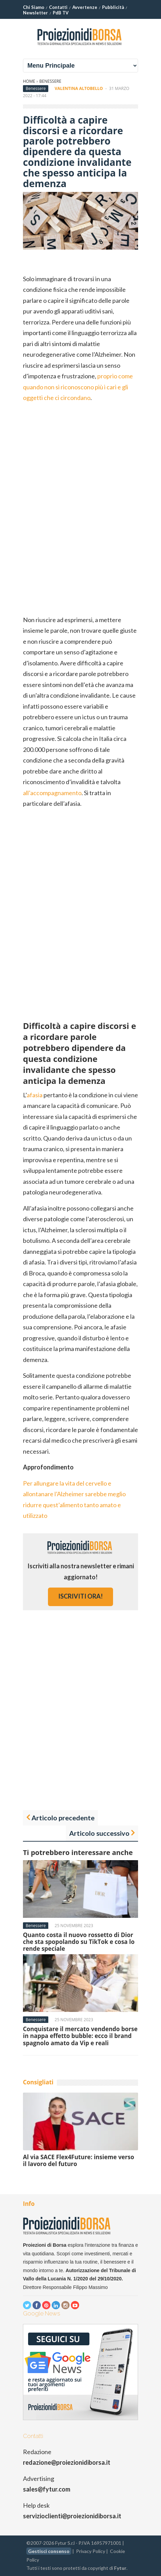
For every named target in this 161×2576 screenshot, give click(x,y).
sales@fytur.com (46, 2489)
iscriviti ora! (80, 1596)
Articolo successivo (99, 1833)
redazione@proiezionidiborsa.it (66, 2462)
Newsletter (35, 12)
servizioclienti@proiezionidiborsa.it (72, 2516)
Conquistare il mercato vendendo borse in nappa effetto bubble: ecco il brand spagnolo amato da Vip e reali (80, 2036)
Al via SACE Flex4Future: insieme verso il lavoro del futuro (78, 2160)
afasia (34, 1095)
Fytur (120, 2568)
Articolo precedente (63, 1817)
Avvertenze (84, 7)
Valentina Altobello (79, 88)
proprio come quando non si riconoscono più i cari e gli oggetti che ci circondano (78, 386)
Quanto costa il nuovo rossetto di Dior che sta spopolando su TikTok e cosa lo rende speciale (79, 1942)
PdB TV (61, 12)
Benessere (50, 81)
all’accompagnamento (52, 793)
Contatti (58, 7)
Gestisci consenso (49, 2551)
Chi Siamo (33, 7)
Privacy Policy (90, 2551)
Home (29, 81)
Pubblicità (113, 7)
